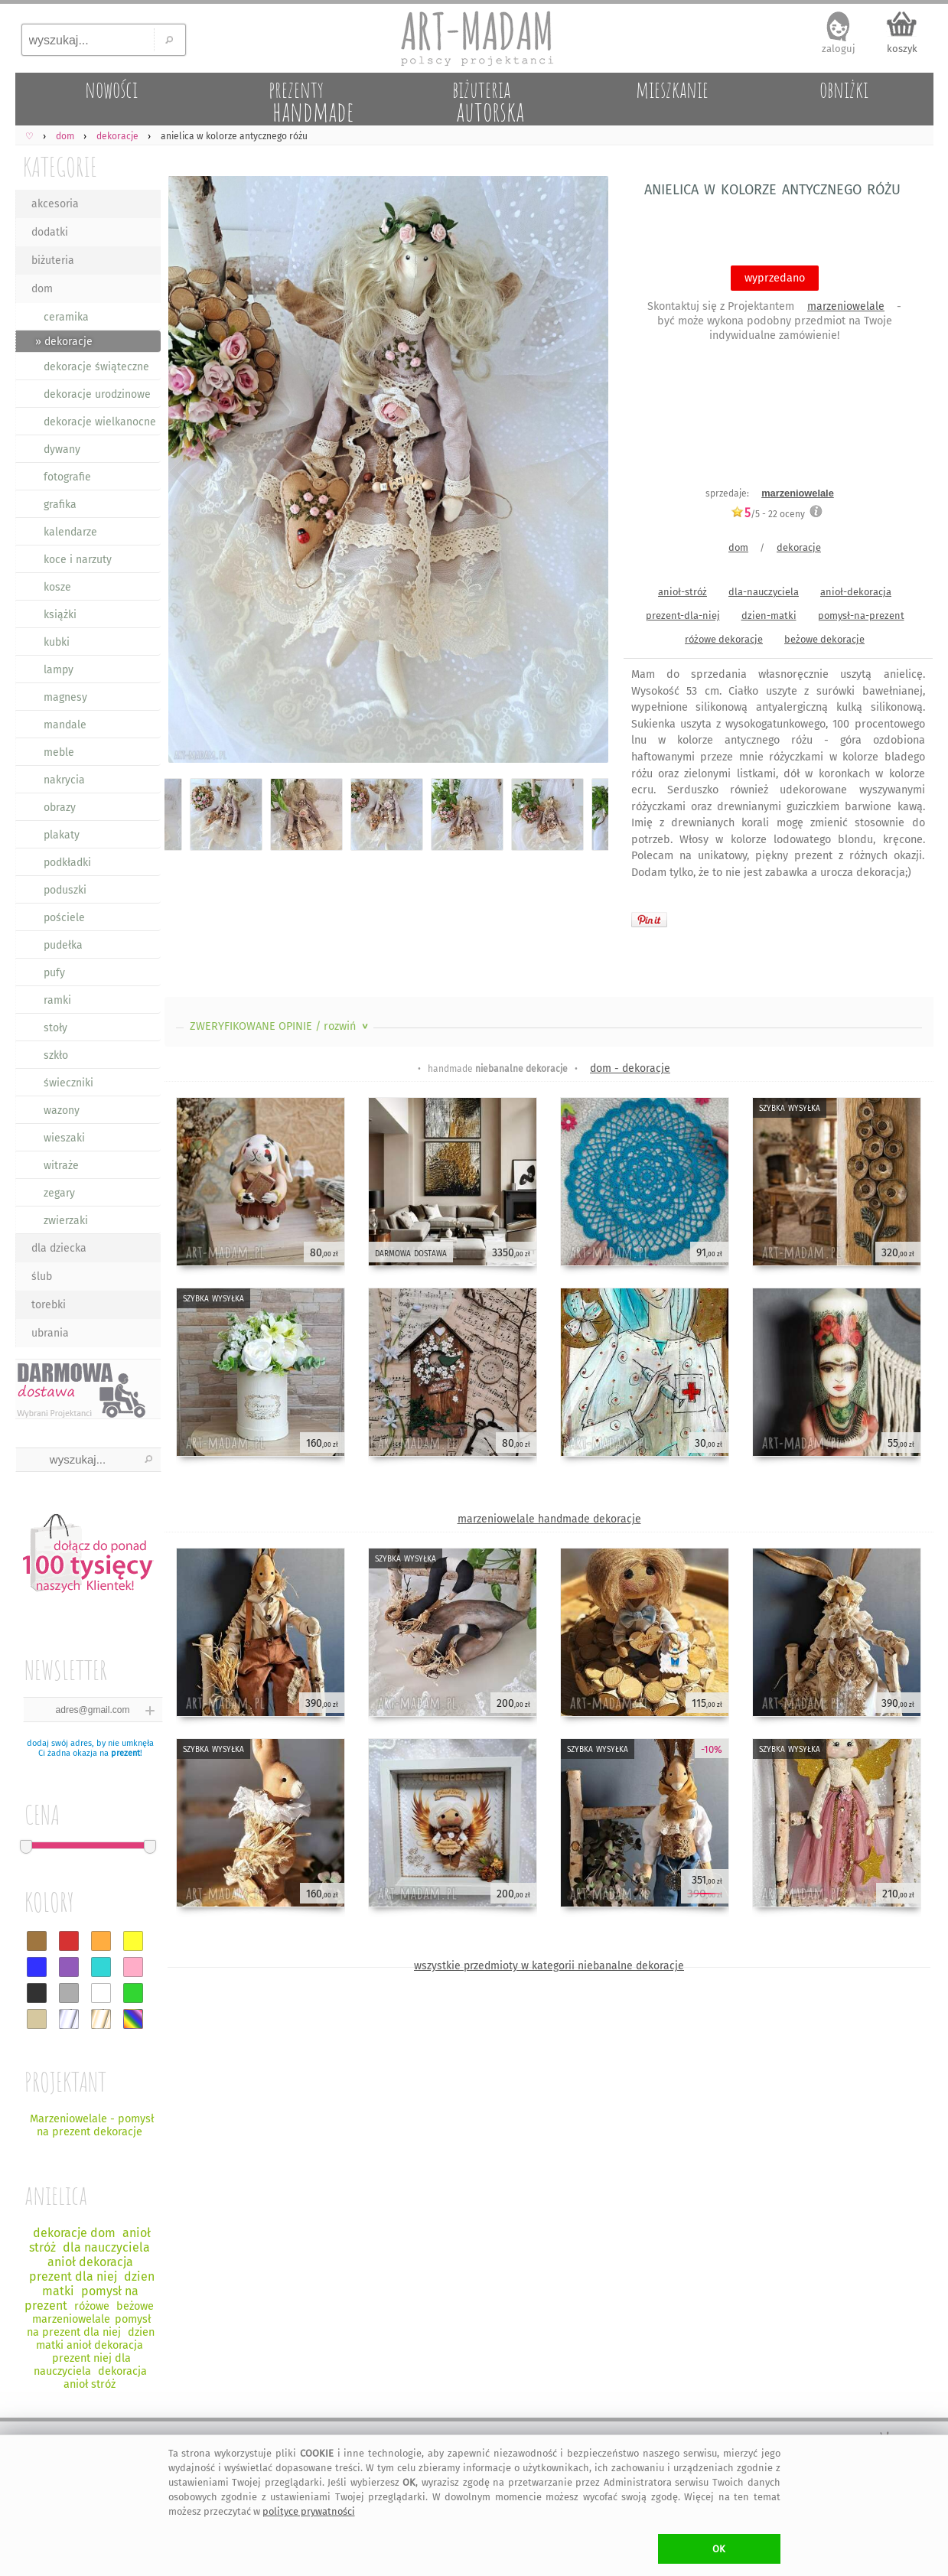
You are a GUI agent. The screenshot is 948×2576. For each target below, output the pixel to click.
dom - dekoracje (630, 1068)
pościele (64, 917)
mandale (65, 724)
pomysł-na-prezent (861, 615)
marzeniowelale (845, 306)
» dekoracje (64, 341)
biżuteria (52, 260)
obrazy (60, 807)
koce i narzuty (78, 559)
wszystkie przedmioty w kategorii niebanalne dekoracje (549, 1965)
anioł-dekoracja (855, 592)
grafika (60, 504)
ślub (41, 1276)
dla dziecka (58, 1248)
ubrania (50, 1333)
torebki (48, 1304)
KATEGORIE (60, 166)
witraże (61, 1165)
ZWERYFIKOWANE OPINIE (280, 1026)
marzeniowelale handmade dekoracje (549, 1519)
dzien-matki (769, 615)
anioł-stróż (682, 592)
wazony (62, 1110)
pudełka (63, 945)
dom (42, 288)
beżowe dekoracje (824, 639)
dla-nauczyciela (763, 592)
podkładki (67, 862)
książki (60, 614)
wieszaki (64, 1138)
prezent (125, 1753)
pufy (54, 972)
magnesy (65, 697)
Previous (189, 472)
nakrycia (64, 779)
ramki (57, 1000)
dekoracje (799, 547)
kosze (57, 587)
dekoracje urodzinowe (97, 394)
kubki (57, 642)
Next (583, 472)
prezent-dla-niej (683, 615)
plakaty (62, 835)
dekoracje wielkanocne (100, 421)
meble (59, 752)
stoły (55, 1027)
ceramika (66, 317)
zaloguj (838, 48)
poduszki (65, 890)
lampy (58, 669)
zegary (59, 1193)
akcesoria (55, 203)
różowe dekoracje (724, 639)
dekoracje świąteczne (96, 366)
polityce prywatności (308, 2511)
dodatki (49, 232)
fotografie (67, 477)
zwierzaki (66, 1220)
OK (718, 2549)
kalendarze (70, 532)
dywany (62, 449)
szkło (56, 1055)
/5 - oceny (768, 513)
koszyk (902, 48)
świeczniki (68, 1082)
